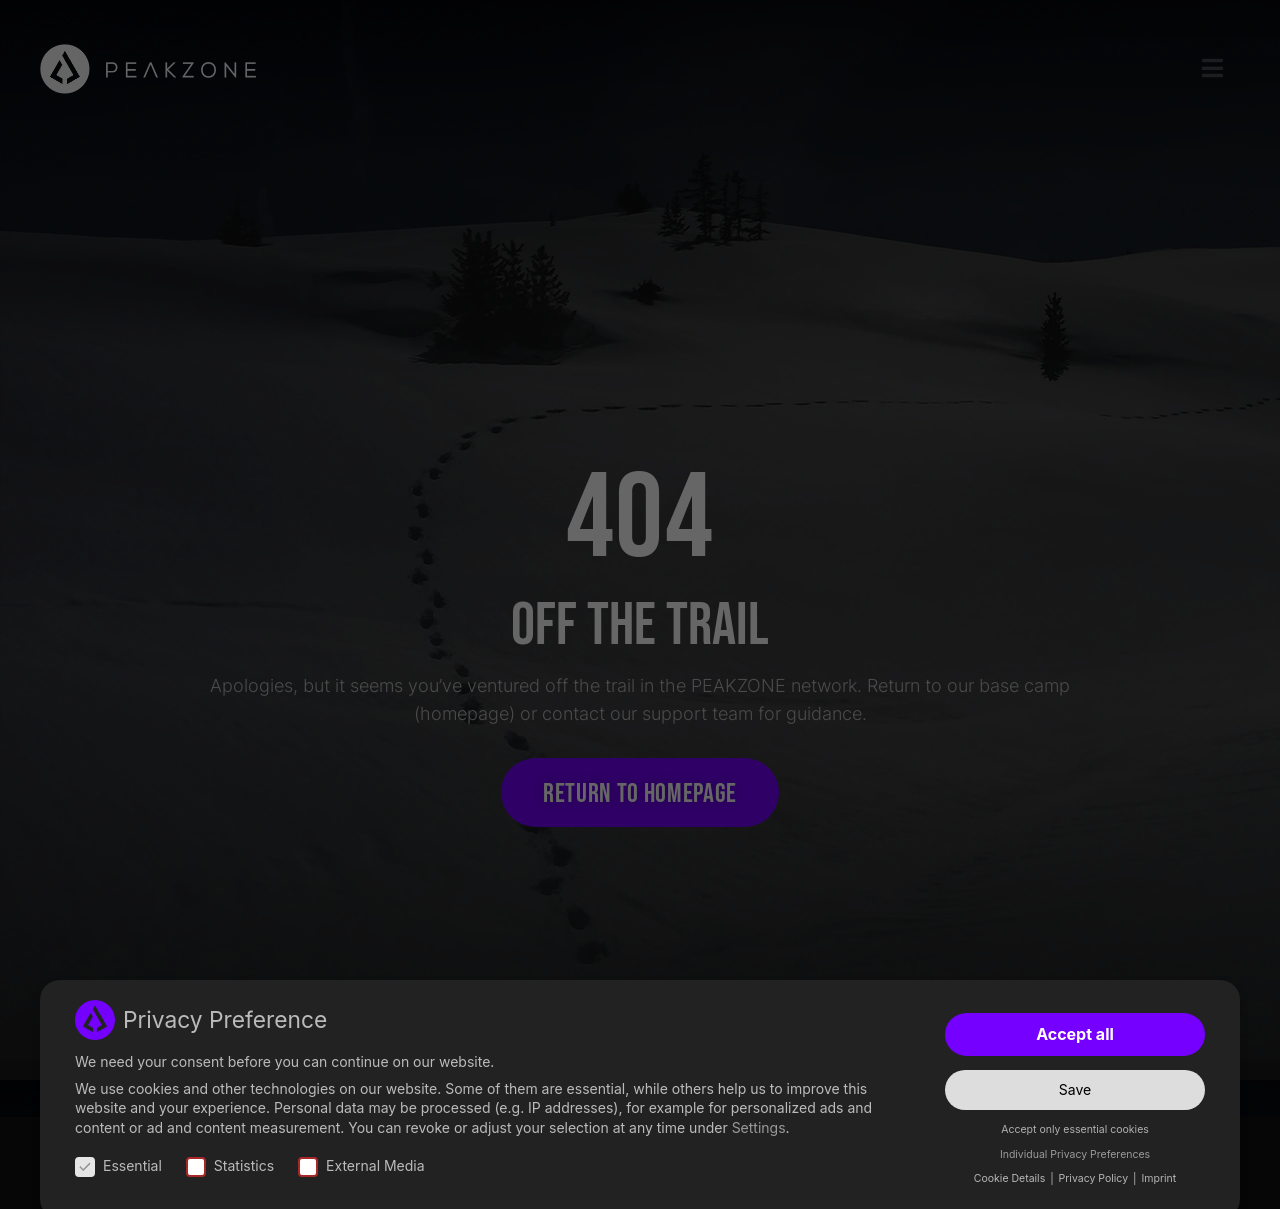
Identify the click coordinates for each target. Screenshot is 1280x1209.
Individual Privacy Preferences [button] (1075, 1154)
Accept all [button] (1075, 1034)
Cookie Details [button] (1011, 1178)
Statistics (230, 1165)
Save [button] (1075, 1089)
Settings (759, 1127)
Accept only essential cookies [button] (1075, 1129)
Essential (118, 1165)
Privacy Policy (1095, 1178)
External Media (361, 1165)
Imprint (1158, 1178)
